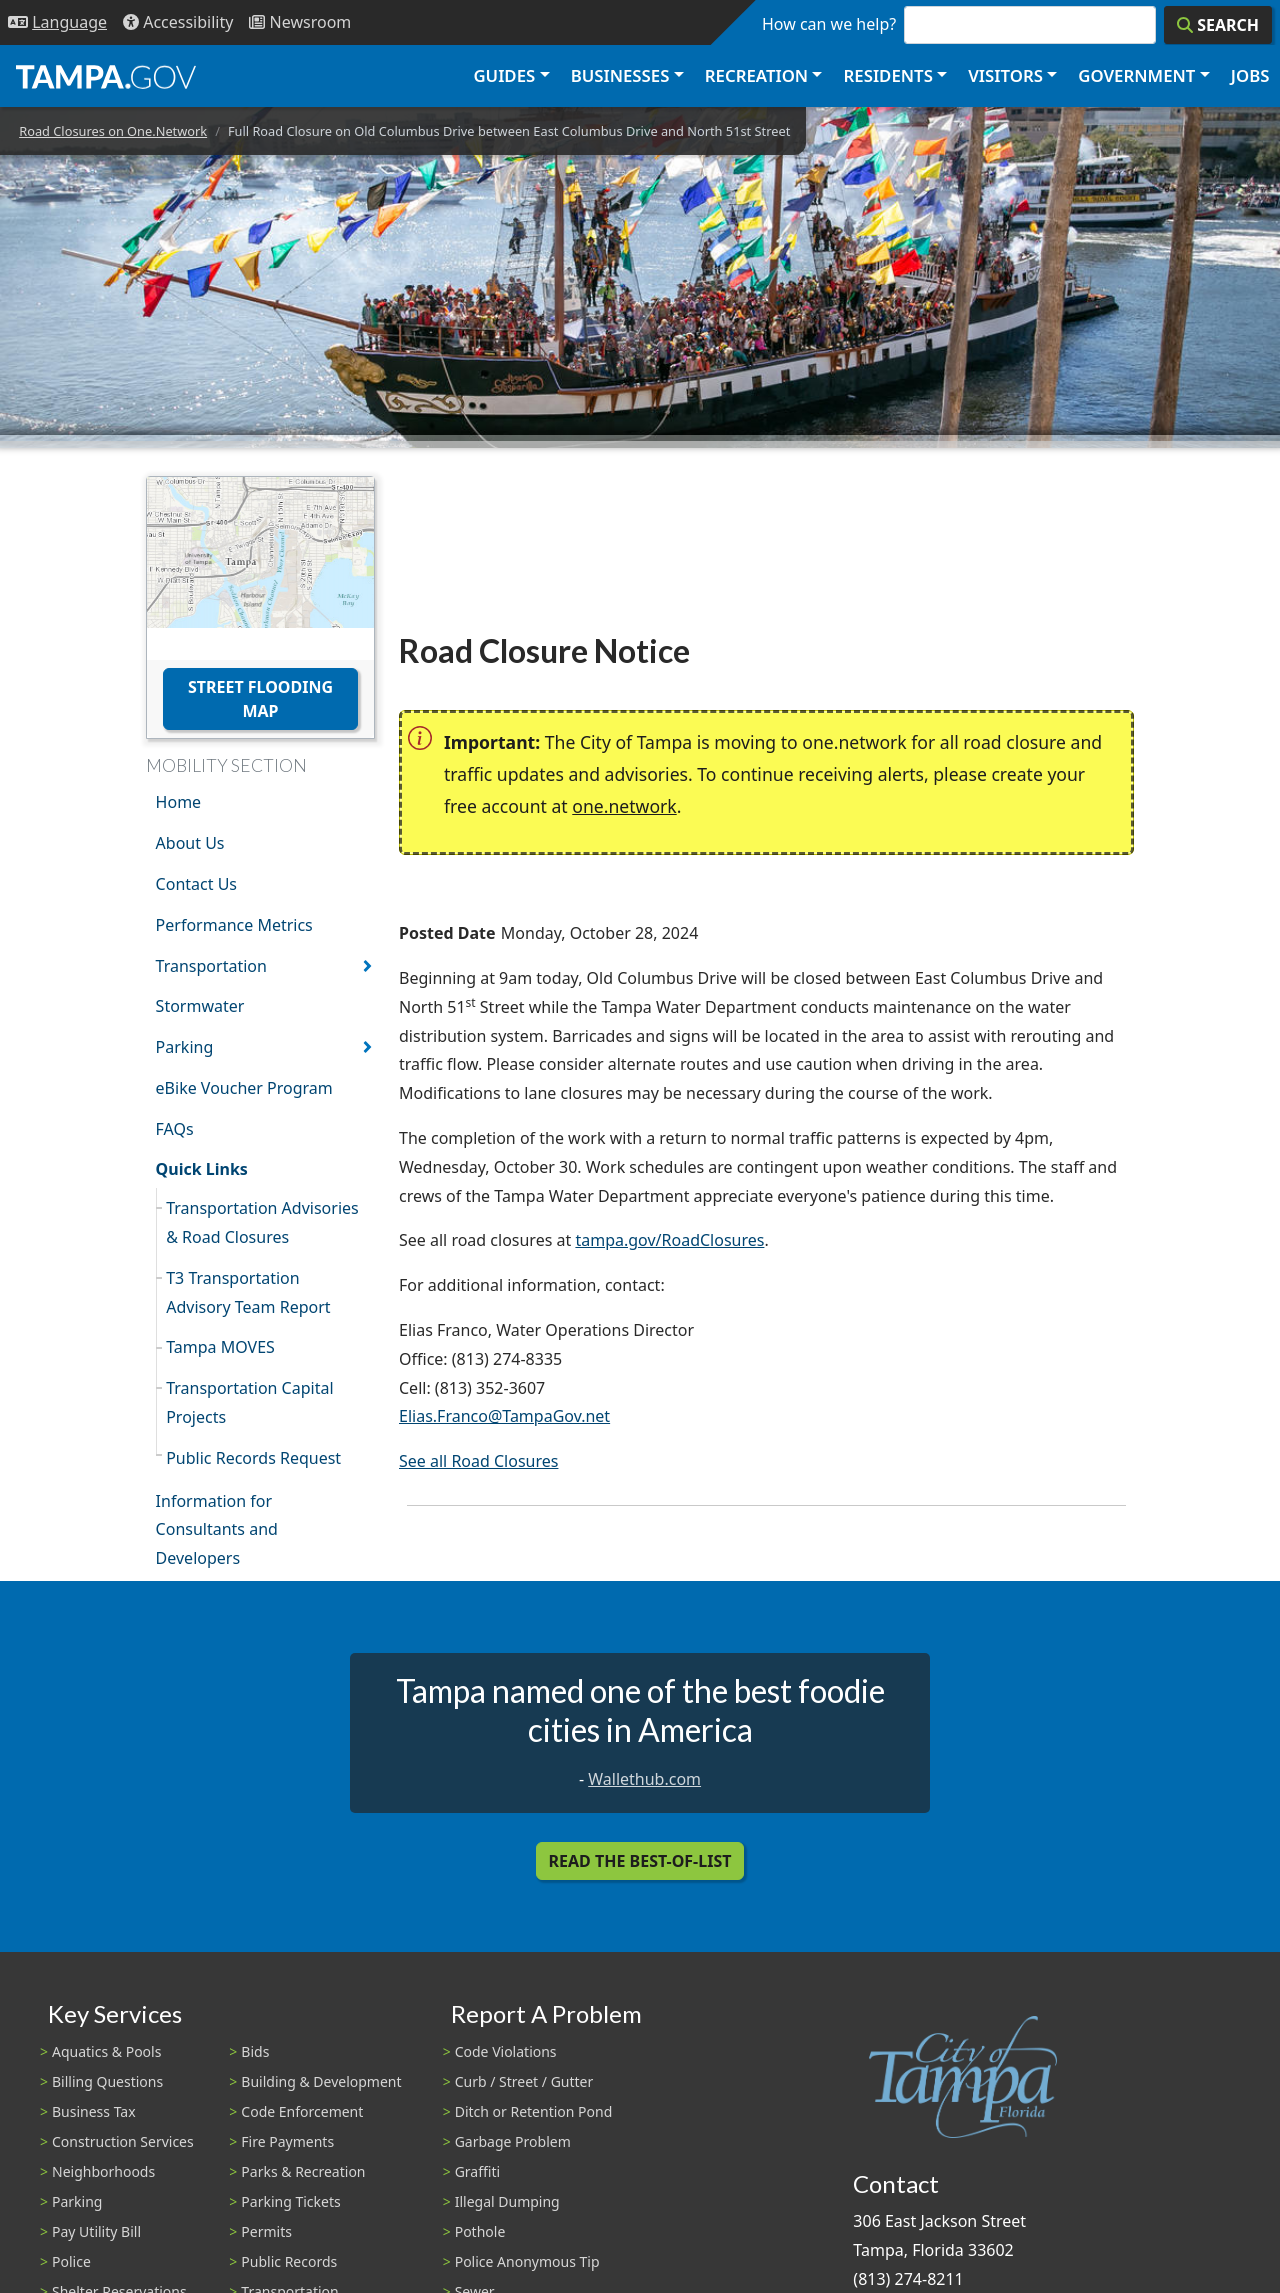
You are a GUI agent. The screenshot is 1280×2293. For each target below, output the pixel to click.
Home (179, 802)
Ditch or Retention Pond (534, 2111)
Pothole (480, 2231)
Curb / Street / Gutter (524, 2081)
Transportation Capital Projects (249, 1402)
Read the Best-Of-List (640, 1861)
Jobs (1250, 75)
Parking (185, 1047)
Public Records (289, 2261)
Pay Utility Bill (96, 2231)
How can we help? (829, 24)
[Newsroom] (300, 22)
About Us (190, 843)
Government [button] (1136, 75)
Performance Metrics (234, 925)
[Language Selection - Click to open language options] (57, 22)
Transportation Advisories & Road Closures (262, 1222)
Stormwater (200, 1006)
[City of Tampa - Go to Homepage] (106, 76)
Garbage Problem (513, 2141)
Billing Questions (107, 2081)
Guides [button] (504, 75)
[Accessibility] (178, 22)
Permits (266, 2231)
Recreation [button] (756, 75)
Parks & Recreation (303, 2171)
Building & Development (321, 2081)
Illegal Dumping (507, 2201)
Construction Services (123, 2141)
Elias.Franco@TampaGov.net (504, 1416)
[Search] (1218, 25)
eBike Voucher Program (244, 1088)
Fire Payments (287, 2141)
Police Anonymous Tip (527, 2261)
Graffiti (477, 2171)
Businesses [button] (620, 75)
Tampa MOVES (220, 1347)
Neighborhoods (103, 2171)
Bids (255, 2051)
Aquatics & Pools (106, 2051)
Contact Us (196, 884)
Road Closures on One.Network (113, 131)
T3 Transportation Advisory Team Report (248, 1292)
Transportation (211, 966)
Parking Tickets (290, 2201)
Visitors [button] (1005, 75)
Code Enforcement (302, 2111)
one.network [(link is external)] (624, 806)
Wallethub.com (644, 1779)
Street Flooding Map (260, 699)
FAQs (175, 1129)
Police (71, 2261)
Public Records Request (253, 1458)
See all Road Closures (478, 1461)
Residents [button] (888, 75)
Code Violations (506, 2051)
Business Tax (94, 2111)
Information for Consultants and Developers (217, 1530)
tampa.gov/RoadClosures (669, 1240)
